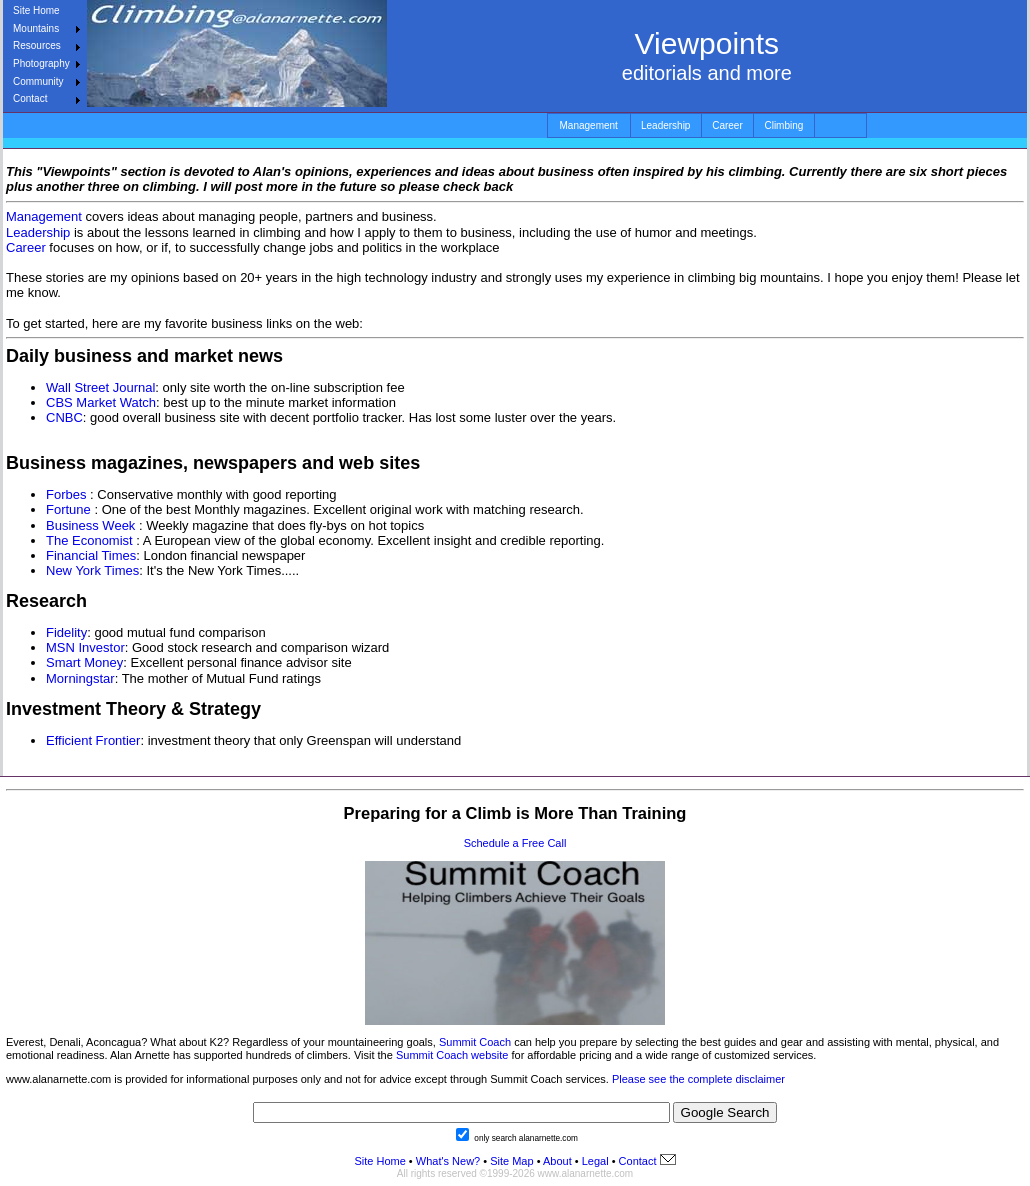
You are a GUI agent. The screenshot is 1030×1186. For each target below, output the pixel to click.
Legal (595, 1161)
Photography (41, 63)
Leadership (665, 125)
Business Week (90, 525)
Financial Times (91, 555)
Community (38, 81)
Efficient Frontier (93, 740)
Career (727, 125)
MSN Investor (85, 647)
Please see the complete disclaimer (698, 1079)
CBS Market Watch (101, 402)
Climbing (783, 125)
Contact (30, 98)
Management (589, 125)
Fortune (68, 509)
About (557, 1161)
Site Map (510, 1161)
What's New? (448, 1161)
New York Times (92, 570)
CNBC (64, 417)
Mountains (36, 28)
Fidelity (66, 632)
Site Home (36, 10)
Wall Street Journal (100, 387)
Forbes (66, 494)
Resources (37, 45)
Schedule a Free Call (515, 843)
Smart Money (84, 662)
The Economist (89, 540)
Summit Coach (475, 1042)
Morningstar (80, 678)
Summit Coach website (452, 1055)
